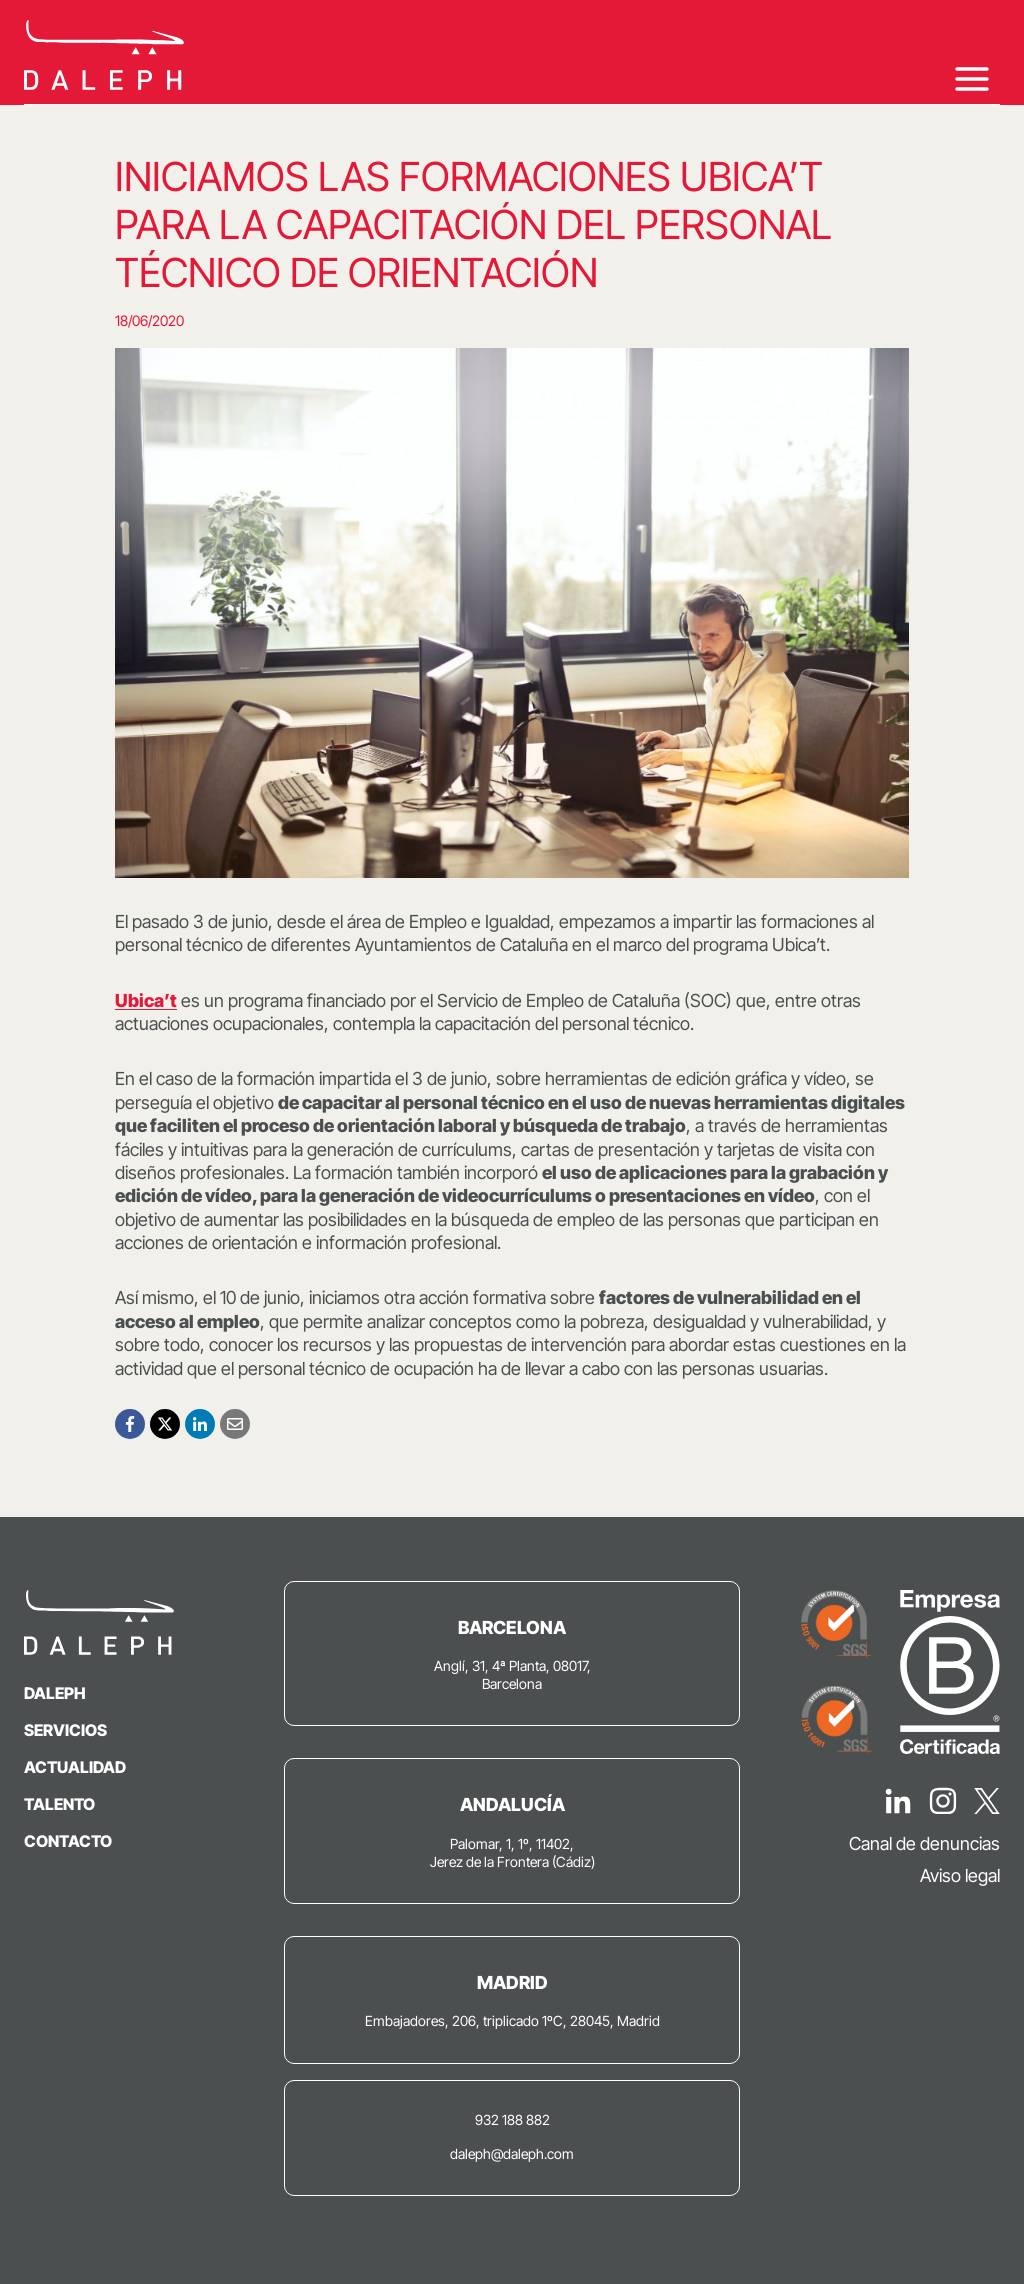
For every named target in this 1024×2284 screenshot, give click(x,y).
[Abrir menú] (971, 78)
